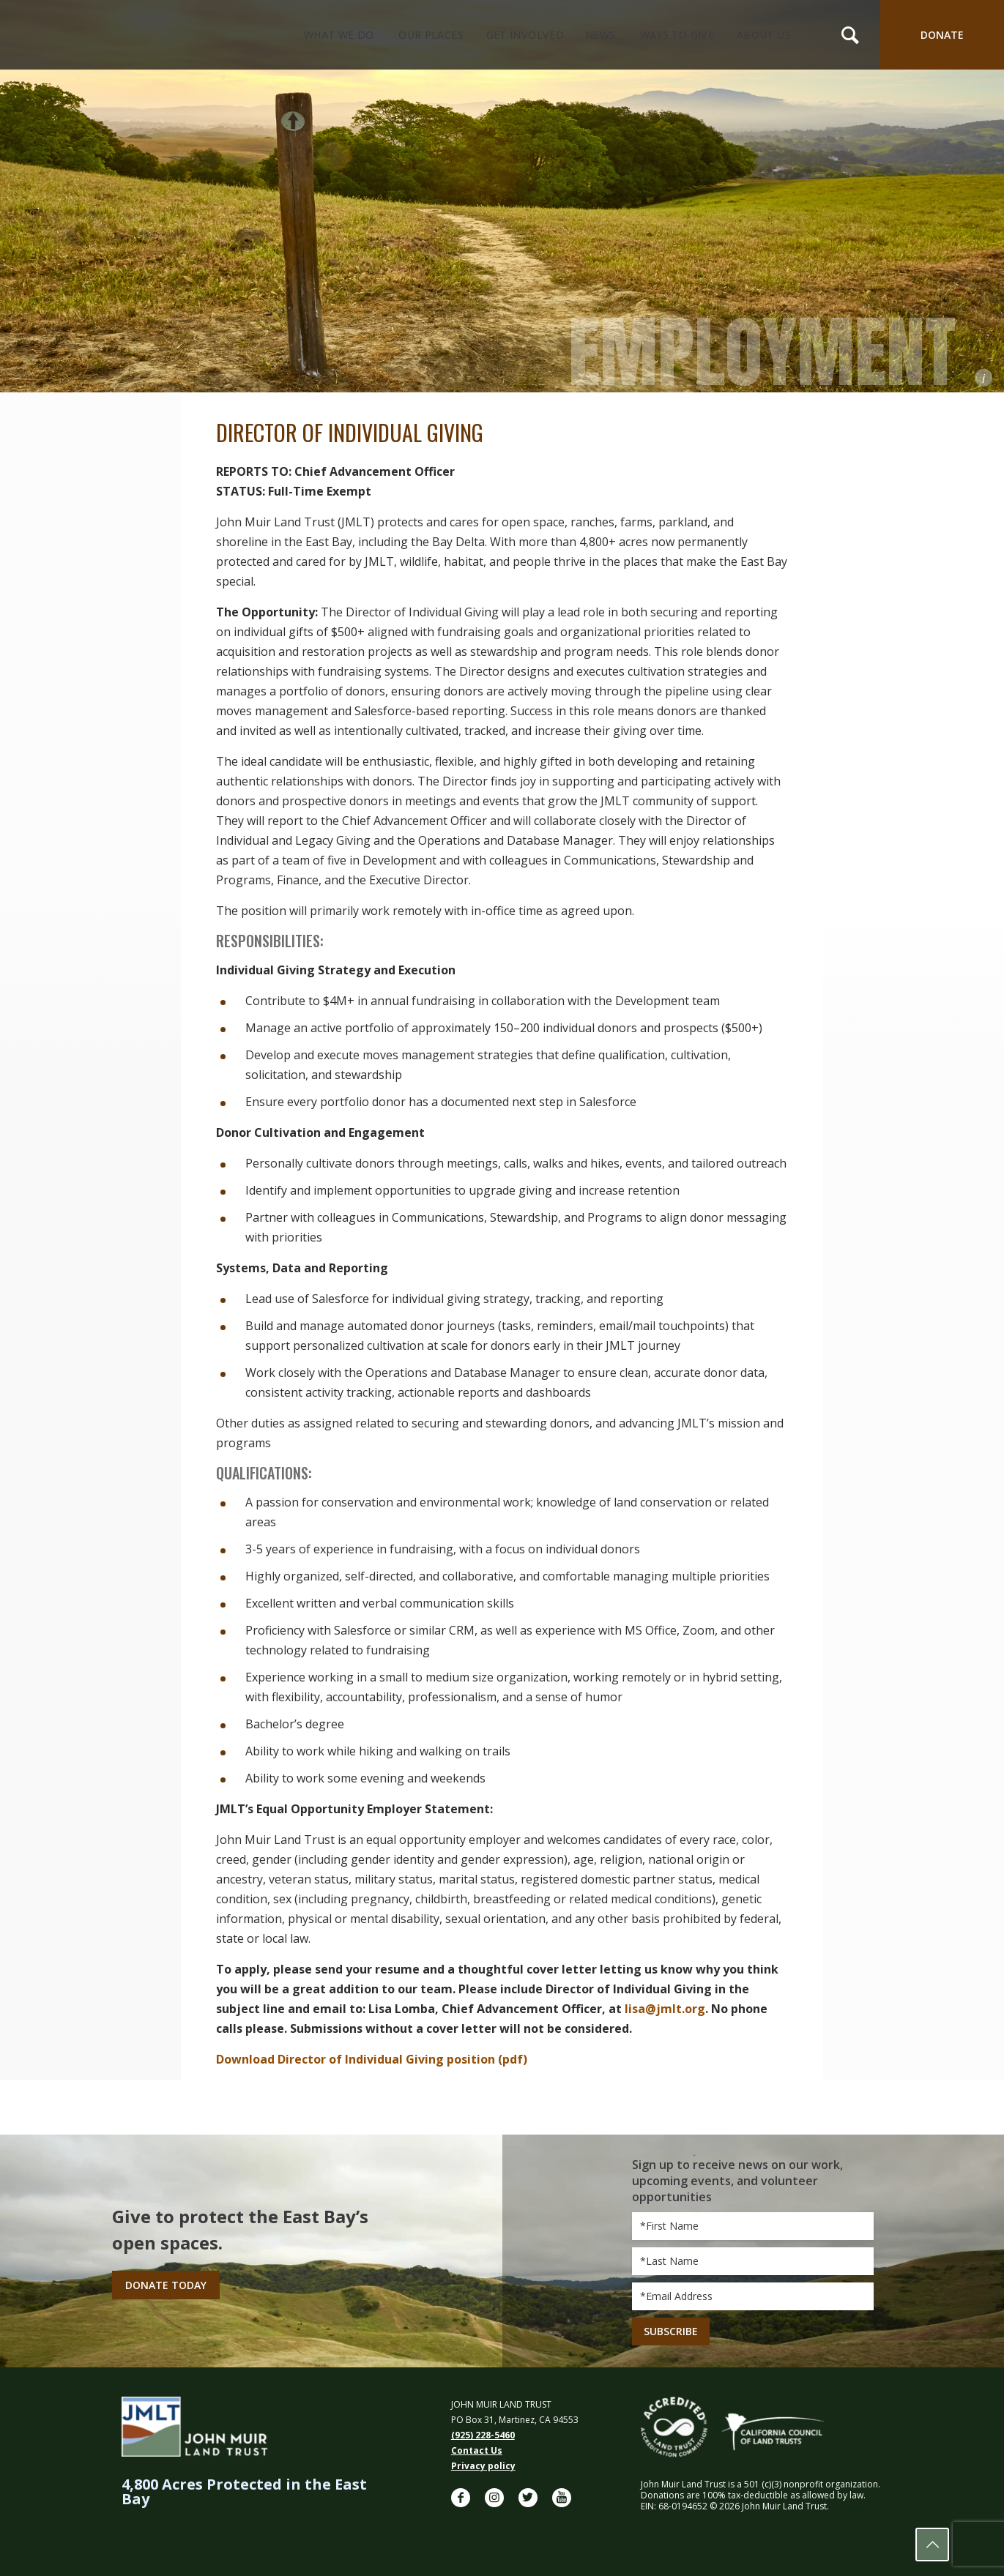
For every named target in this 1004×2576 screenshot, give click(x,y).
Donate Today (166, 2285)
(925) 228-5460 (483, 2435)
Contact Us (476, 2450)
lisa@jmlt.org (665, 2009)
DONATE (942, 35)
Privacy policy (483, 2466)
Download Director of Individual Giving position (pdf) (371, 2059)
